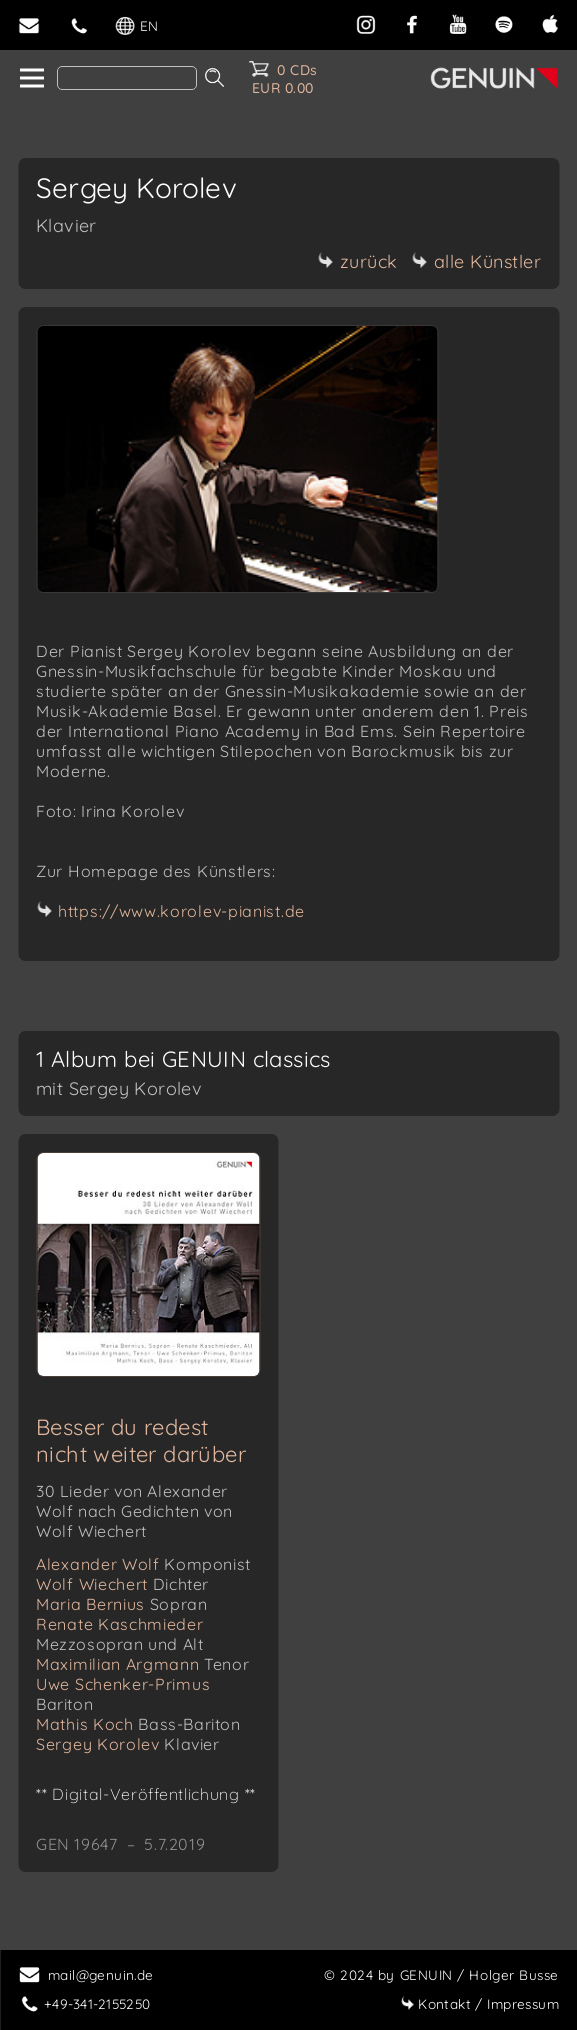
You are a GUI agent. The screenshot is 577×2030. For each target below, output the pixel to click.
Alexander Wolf (143, 1564)
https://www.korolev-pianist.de (181, 911)
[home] (30, 79)
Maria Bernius (121, 1604)
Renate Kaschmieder (120, 1634)
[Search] (127, 78)
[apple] (550, 22)
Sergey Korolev (128, 1744)
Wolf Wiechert (122, 1584)
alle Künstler (477, 261)
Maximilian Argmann (142, 1664)
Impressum (479, 2003)
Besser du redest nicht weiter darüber (141, 1440)
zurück (358, 261)
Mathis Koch (138, 1724)
